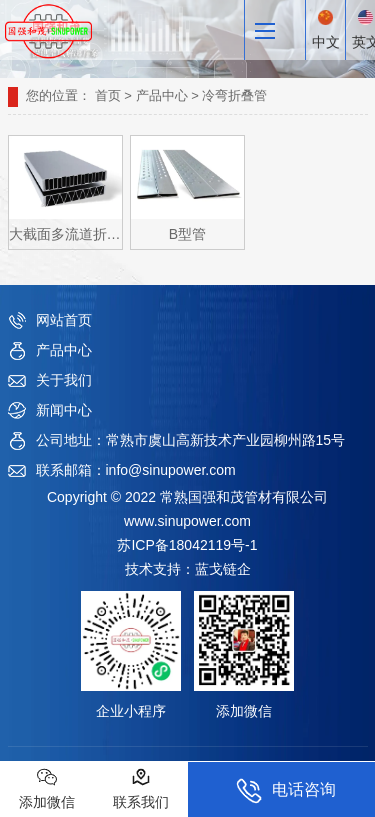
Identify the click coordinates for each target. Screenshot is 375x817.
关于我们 (64, 380)
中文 (326, 30)
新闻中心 (64, 410)
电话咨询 (286, 791)
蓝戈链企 (223, 569)
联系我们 (141, 788)
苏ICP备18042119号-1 (187, 545)
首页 (108, 95)
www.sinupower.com (187, 521)
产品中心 (162, 95)
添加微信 (47, 788)
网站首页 (64, 320)
